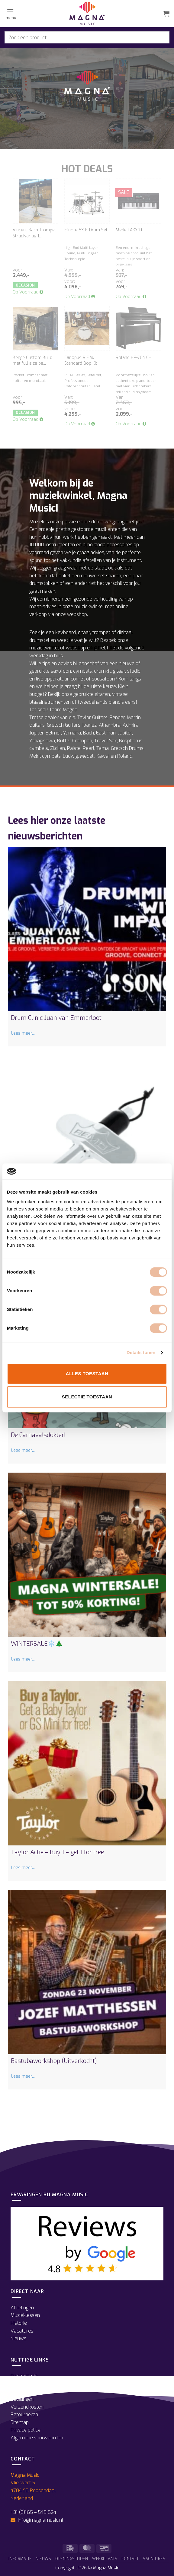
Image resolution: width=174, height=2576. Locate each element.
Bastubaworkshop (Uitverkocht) (54, 2061)
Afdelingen (22, 2308)
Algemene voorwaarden (37, 2438)
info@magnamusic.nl (40, 2520)
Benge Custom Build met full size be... (32, 360)
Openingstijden (26, 2384)
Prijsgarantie (24, 2376)
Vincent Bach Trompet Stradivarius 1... (34, 233)
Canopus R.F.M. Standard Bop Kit (80, 360)
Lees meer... (23, 1033)
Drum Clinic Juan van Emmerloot (56, 1018)
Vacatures (22, 2331)
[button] (10, 14)
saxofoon (61, 671)
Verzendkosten (27, 2407)
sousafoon (103, 679)
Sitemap (20, 2422)
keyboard (65, 632)
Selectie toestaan (87, 1397)
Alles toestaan (87, 1373)
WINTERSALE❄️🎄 (37, 1644)
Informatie (19, 2558)
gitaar (84, 632)
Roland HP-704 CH (133, 357)
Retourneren (24, 2414)
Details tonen (141, 1352)
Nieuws (18, 2338)
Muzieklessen (25, 2315)
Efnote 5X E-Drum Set (86, 230)
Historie (19, 2323)
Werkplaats (105, 2558)
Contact (130, 2558)
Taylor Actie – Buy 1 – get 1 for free (57, 1852)
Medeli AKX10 (129, 230)
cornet (78, 679)
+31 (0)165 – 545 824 (33, 2512)
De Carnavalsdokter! (38, 1435)
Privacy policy (25, 2430)
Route (17, 2391)
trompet (101, 632)
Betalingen (22, 2399)
